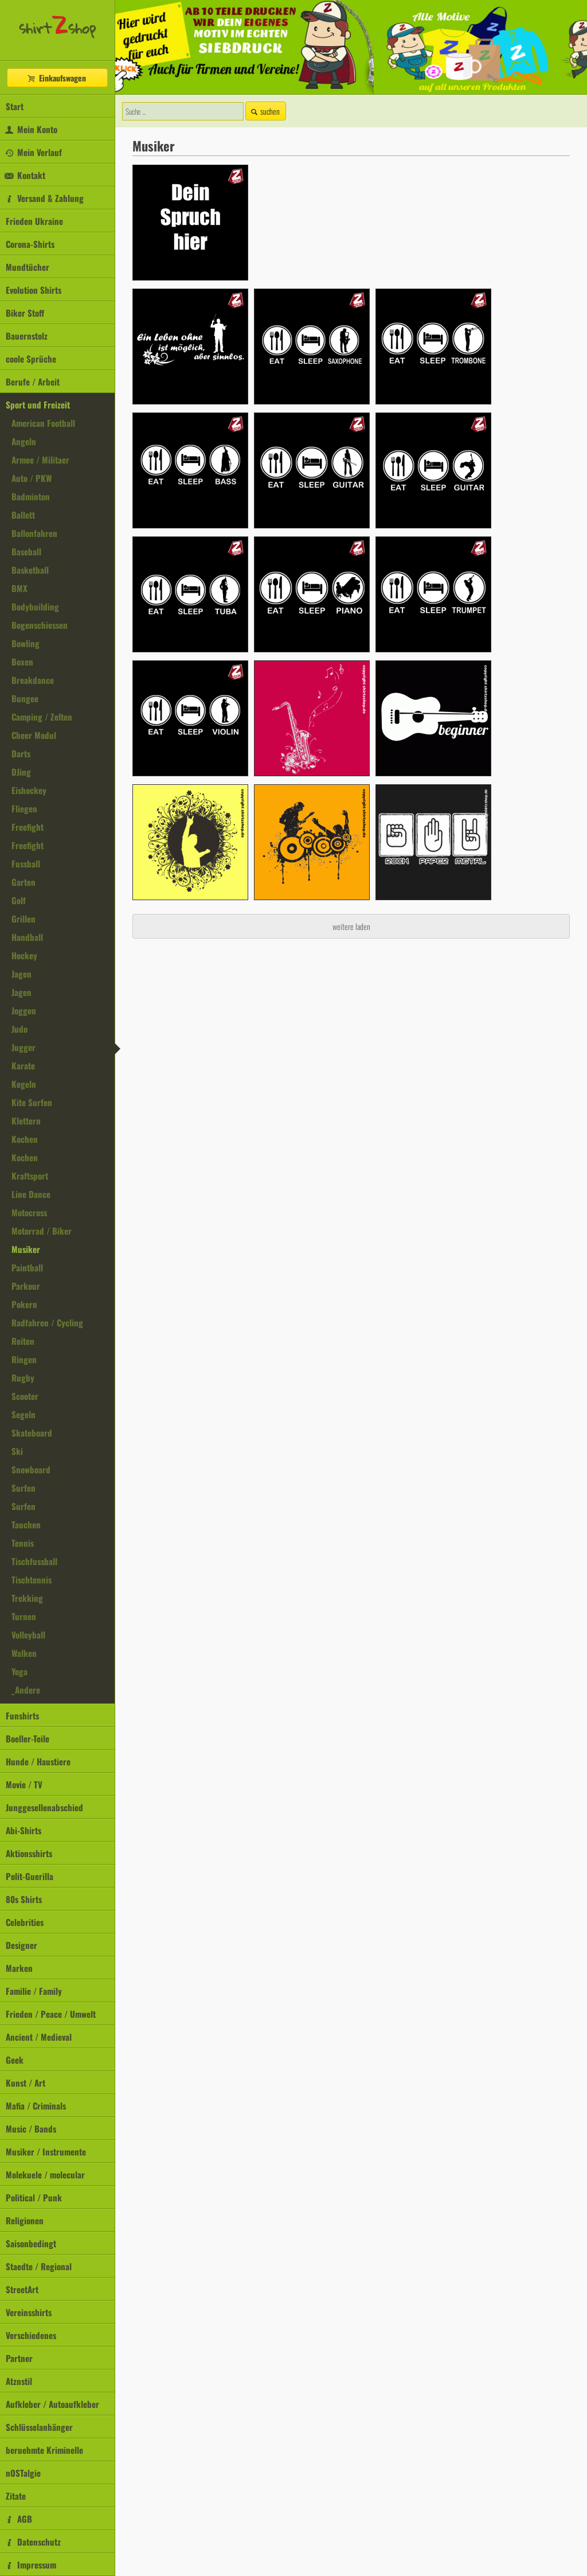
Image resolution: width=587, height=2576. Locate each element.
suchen (264, 111)
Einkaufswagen (56, 78)
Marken (19, 1968)
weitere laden (351, 926)
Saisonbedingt (31, 2243)
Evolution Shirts (33, 289)
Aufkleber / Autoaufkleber (52, 2404)
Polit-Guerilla (29, 1876)
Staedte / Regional (39, 2266)
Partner (19, 2358)
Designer (21, 1945)
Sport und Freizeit (38, 404)
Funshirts (22, 1715)
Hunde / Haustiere (38, 1761)
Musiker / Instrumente (46, 2151)
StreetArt (22, 2289)
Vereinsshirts (29, 2312)
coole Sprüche (31, 358)
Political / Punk (34, 2197)
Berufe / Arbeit (33, 381)
